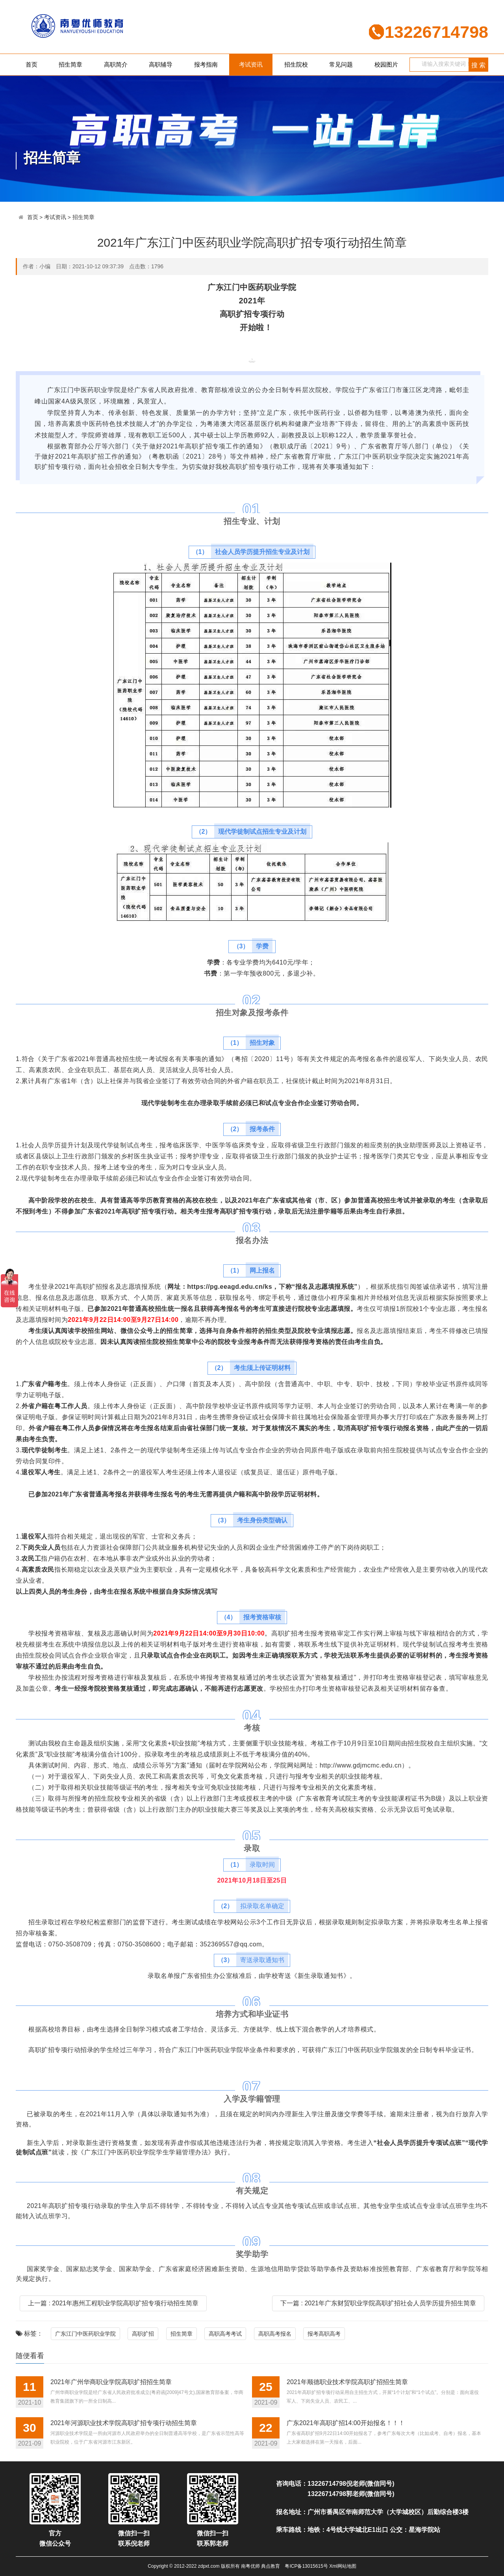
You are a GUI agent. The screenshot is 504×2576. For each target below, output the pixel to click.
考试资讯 (251, 64)
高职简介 (116, 64)
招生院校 (296, 64)
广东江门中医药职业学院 (85, 2334)
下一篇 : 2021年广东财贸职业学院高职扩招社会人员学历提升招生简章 (378, 2303)
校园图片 (386, 64)
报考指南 (206, 64)
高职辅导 (160, 64)
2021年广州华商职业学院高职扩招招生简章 (111, 2382)
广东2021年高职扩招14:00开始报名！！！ (346, 2423)
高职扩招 (143, 2334)
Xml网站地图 (342, 2566)
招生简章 (70, 64)
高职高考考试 (225, 2334)
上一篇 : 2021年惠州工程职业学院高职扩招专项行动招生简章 (113, 2303)
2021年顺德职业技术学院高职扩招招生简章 (347, 2382)
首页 (31, 64)
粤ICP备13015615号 (306, 2566)
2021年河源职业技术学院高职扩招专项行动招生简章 (123, 2423)
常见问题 (341, 64)
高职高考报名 (274, 2334)
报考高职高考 (324, 2334)
